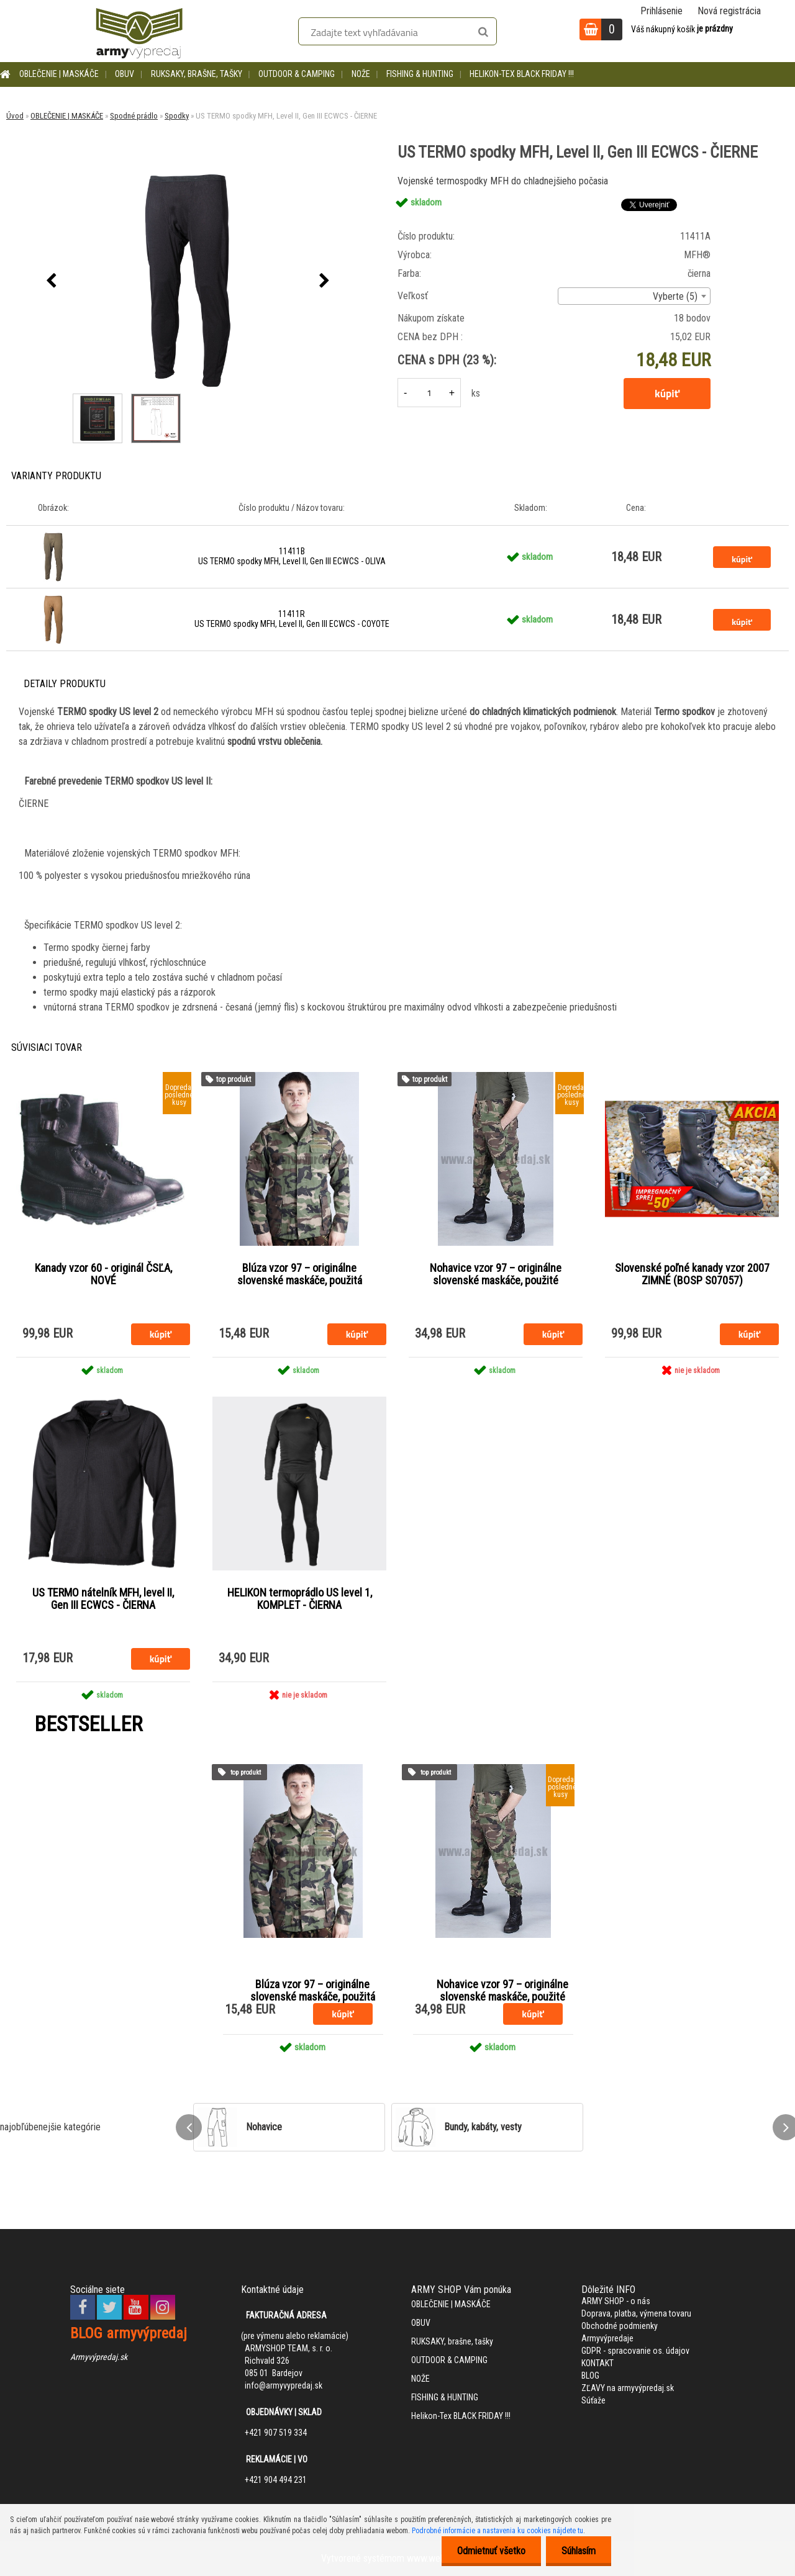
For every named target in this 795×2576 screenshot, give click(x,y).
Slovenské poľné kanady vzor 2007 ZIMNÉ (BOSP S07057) (692, 1274)
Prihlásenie (661, 11)
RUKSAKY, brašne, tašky (196, 74)
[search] (483, 32)
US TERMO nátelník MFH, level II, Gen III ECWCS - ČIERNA (103, 1599)
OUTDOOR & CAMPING (296, 74)
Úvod (15, 115)
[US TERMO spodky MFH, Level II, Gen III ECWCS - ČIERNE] (188, 281)
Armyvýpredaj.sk (98, 2357)
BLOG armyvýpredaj (128, 2333)
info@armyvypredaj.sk (283, 2385)
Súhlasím (578, 2551)
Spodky (177, 115)
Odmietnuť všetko (491, 2551)
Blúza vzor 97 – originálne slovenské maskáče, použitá (299, 1274)
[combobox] (634, 296)
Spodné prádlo (134, 115)
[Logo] (139, 31)
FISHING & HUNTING (419, 74)
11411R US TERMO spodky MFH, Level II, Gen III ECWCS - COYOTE (291, 619)
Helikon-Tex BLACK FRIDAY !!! (522, 74)
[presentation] (52, 281)
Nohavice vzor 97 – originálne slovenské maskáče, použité (495, 1274)
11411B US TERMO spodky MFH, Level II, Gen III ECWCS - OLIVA (292, 556)
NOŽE (361, 74)
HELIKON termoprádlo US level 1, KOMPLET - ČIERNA (299, 1599)
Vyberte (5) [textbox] (675, 296)
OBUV (124, 74)
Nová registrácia (729, 11)
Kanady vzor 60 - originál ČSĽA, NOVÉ (103, 1274)
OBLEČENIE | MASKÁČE (59, 74)
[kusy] (429, 393)
